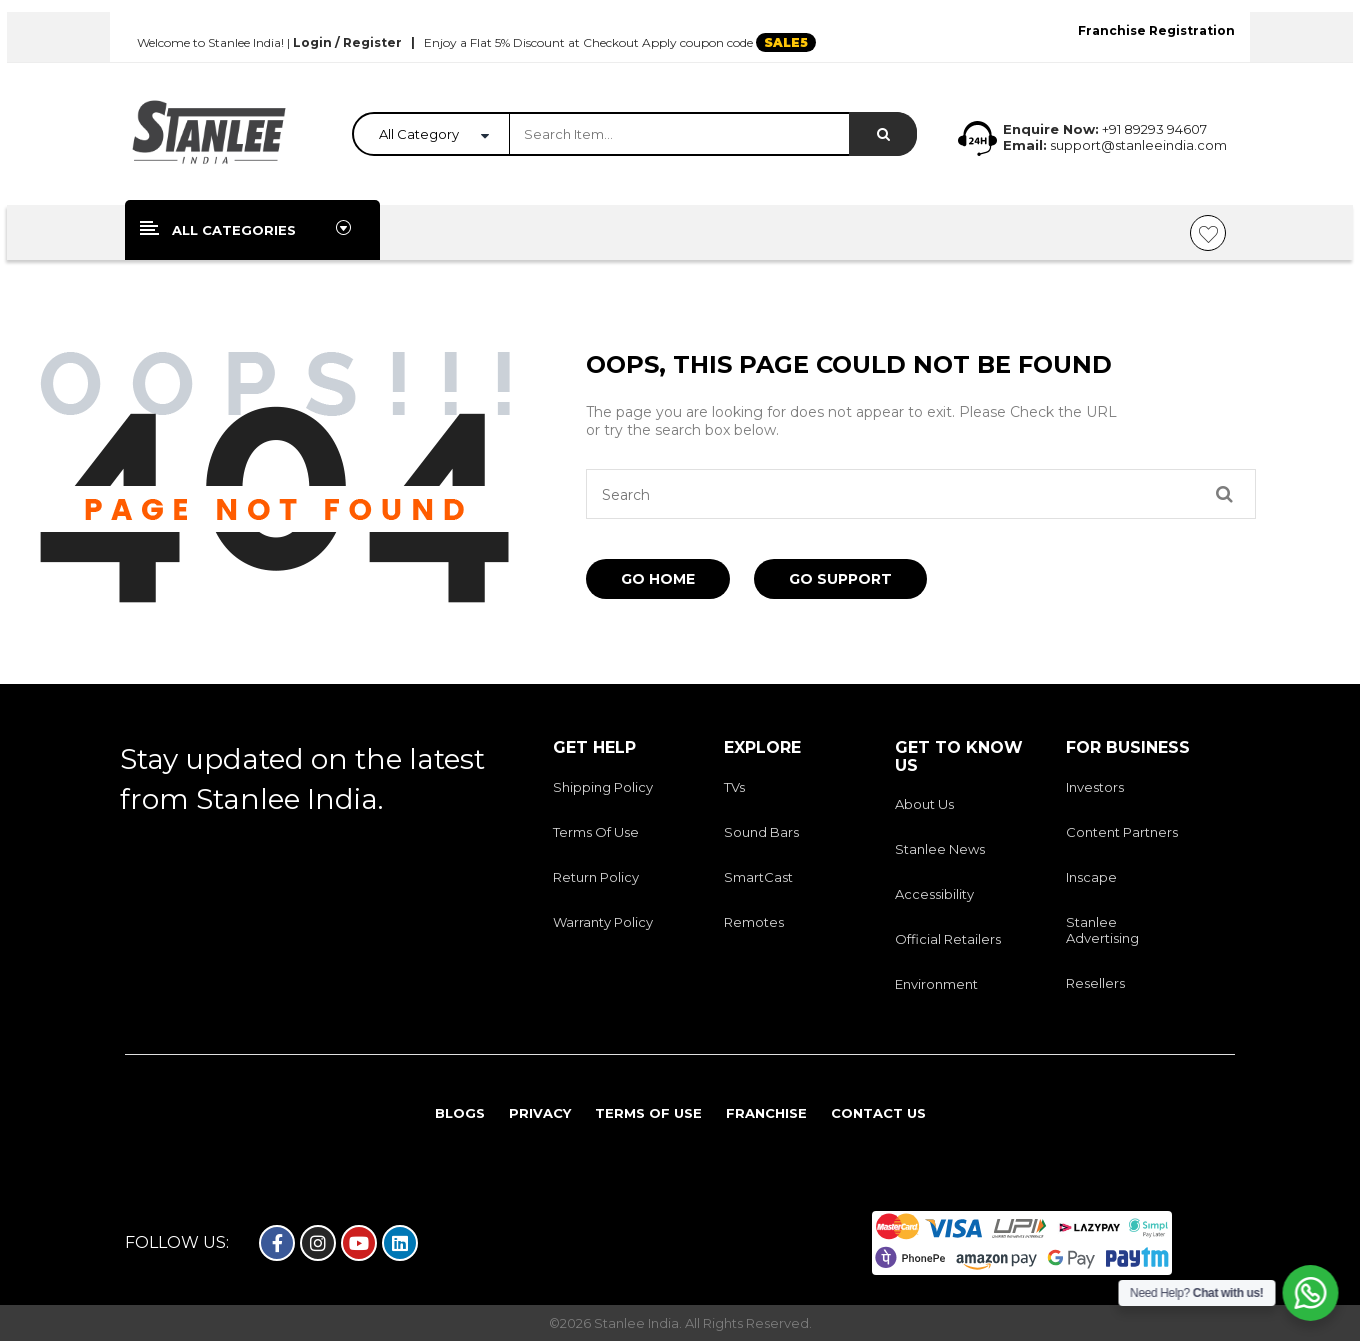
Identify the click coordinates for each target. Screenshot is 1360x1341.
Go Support (840, 579)
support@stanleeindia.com (1137, 145)
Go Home (658, 579)
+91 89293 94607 (1154, 129)
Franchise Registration (1156, 30)
